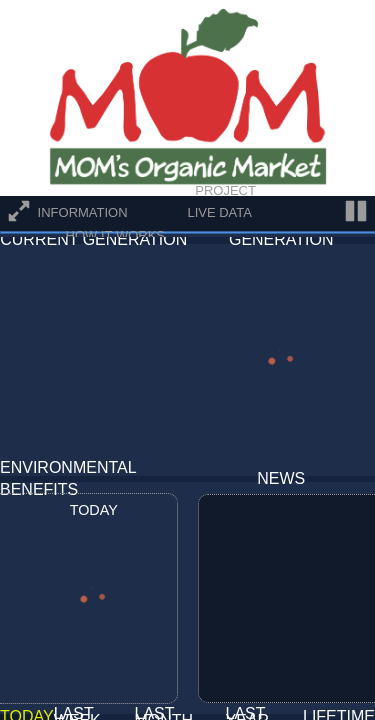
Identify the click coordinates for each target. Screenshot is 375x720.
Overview (101, 190)
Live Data (219, 212)
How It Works (115, 235)
